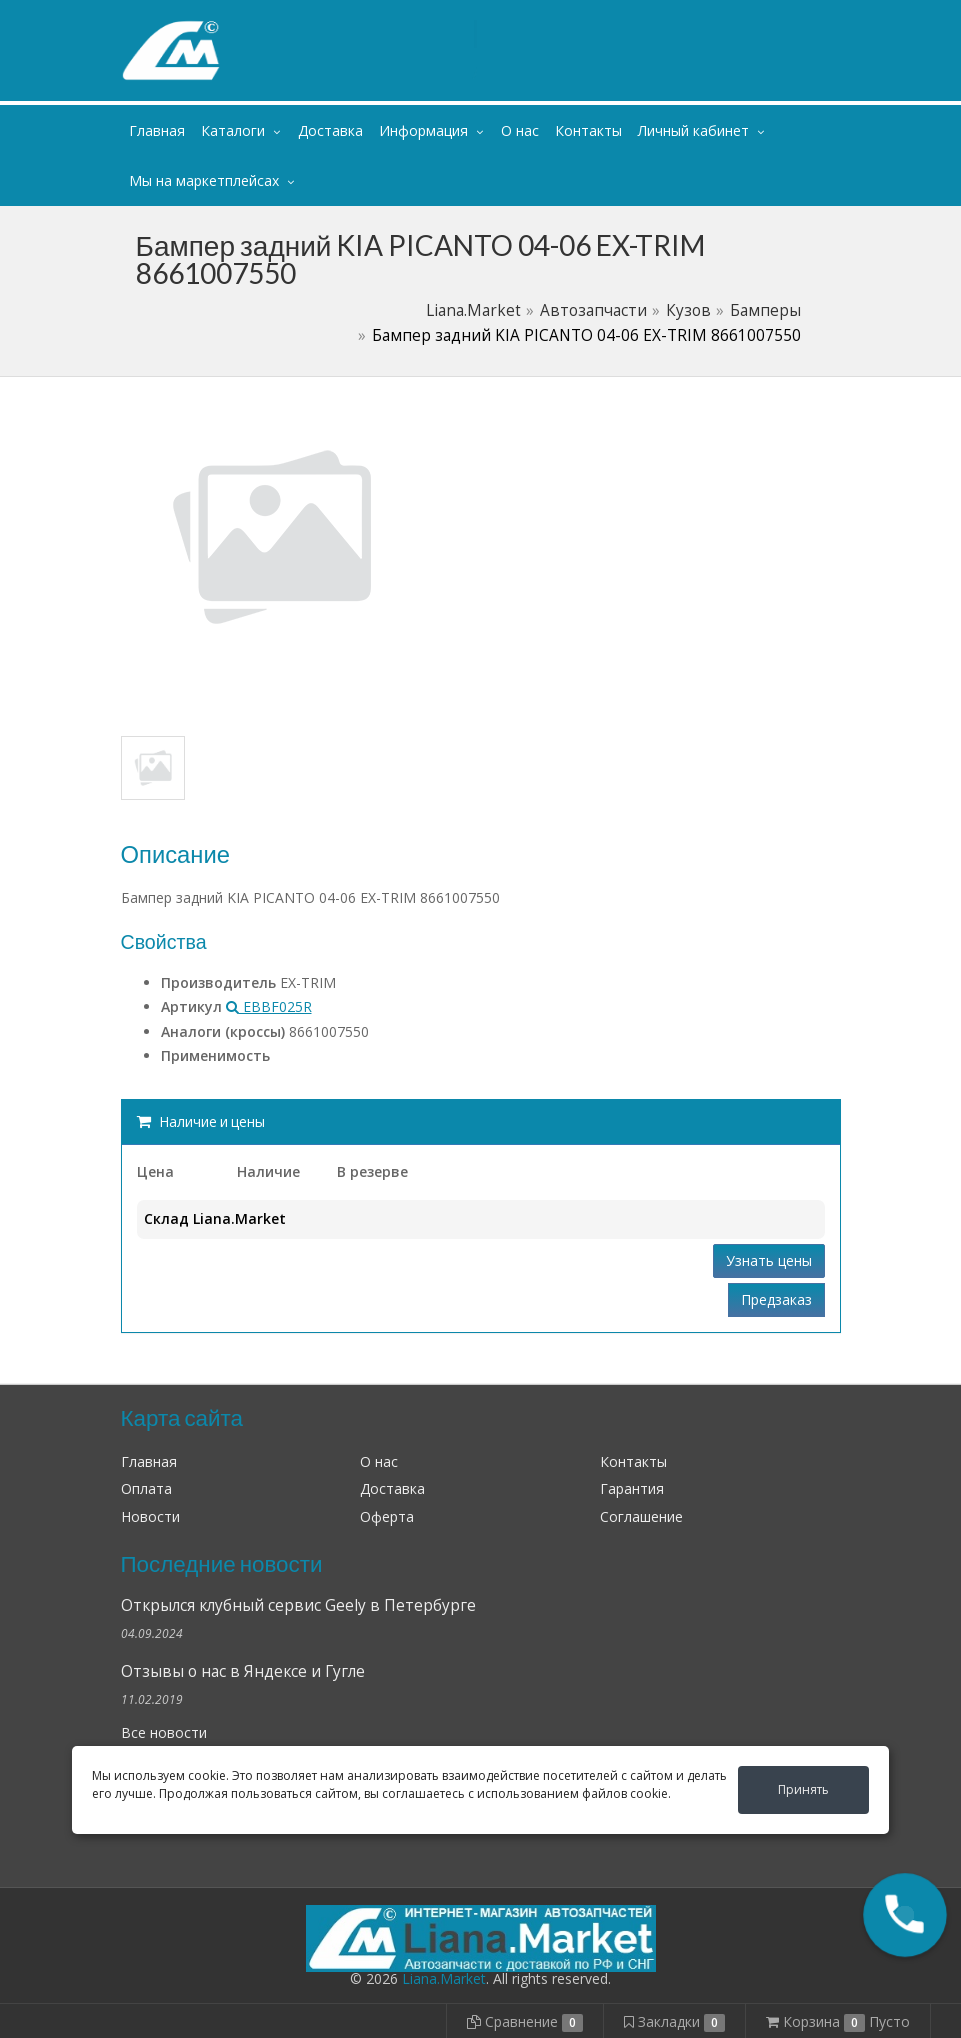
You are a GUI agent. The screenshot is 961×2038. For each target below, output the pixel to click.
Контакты (588, 130)
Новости (150, 1516)
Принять (803, 1789)
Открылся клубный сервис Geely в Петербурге (298, 1605)
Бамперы (765, 310)
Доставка (330, 130)
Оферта (387, 1516)
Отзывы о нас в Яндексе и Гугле (243, 1671)
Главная (157, 130)
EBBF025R (269, 1006)
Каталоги (233, 130)
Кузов (688, 310)
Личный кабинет (719, 18)
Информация (423, 130)
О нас (520, 130)
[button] (905, 1915)
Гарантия (632, 1488)
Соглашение (641, 1516)
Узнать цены (769, 1260)
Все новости (164, 1732)
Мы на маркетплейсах (204, 180)
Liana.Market (473, 310)
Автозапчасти (593, 310)
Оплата (146, 1488)
